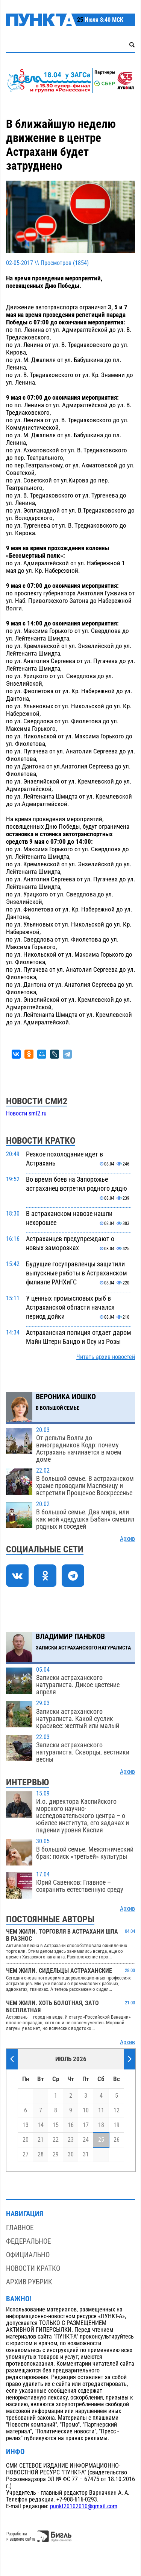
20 (26, 2139)
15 (56, 2125)
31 (86, 2154)
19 (117, 2125)
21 (41, 2139)
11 (101, 2110)
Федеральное (28, 2241)
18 (101, 2125)
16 (71, 2125)
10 (86, 2110)
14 (41, 2125)
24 (86, 2139)
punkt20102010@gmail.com (83, 2506)
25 (101, 2139)
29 (56, 2154)
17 (86, 2125)
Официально (28, 2254)
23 (71, 2139)
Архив (127, 1538)
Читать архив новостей (105, 1357)
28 (41, 2154)
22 (56, 2139)
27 (26, 2154)
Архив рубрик (29, 2282)
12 (117, 2110)
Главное (19, 2227)
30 (71, 2154)
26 (117, 2139)
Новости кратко (33, 2268)
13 (26, 2125)
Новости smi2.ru (26, 1113)
